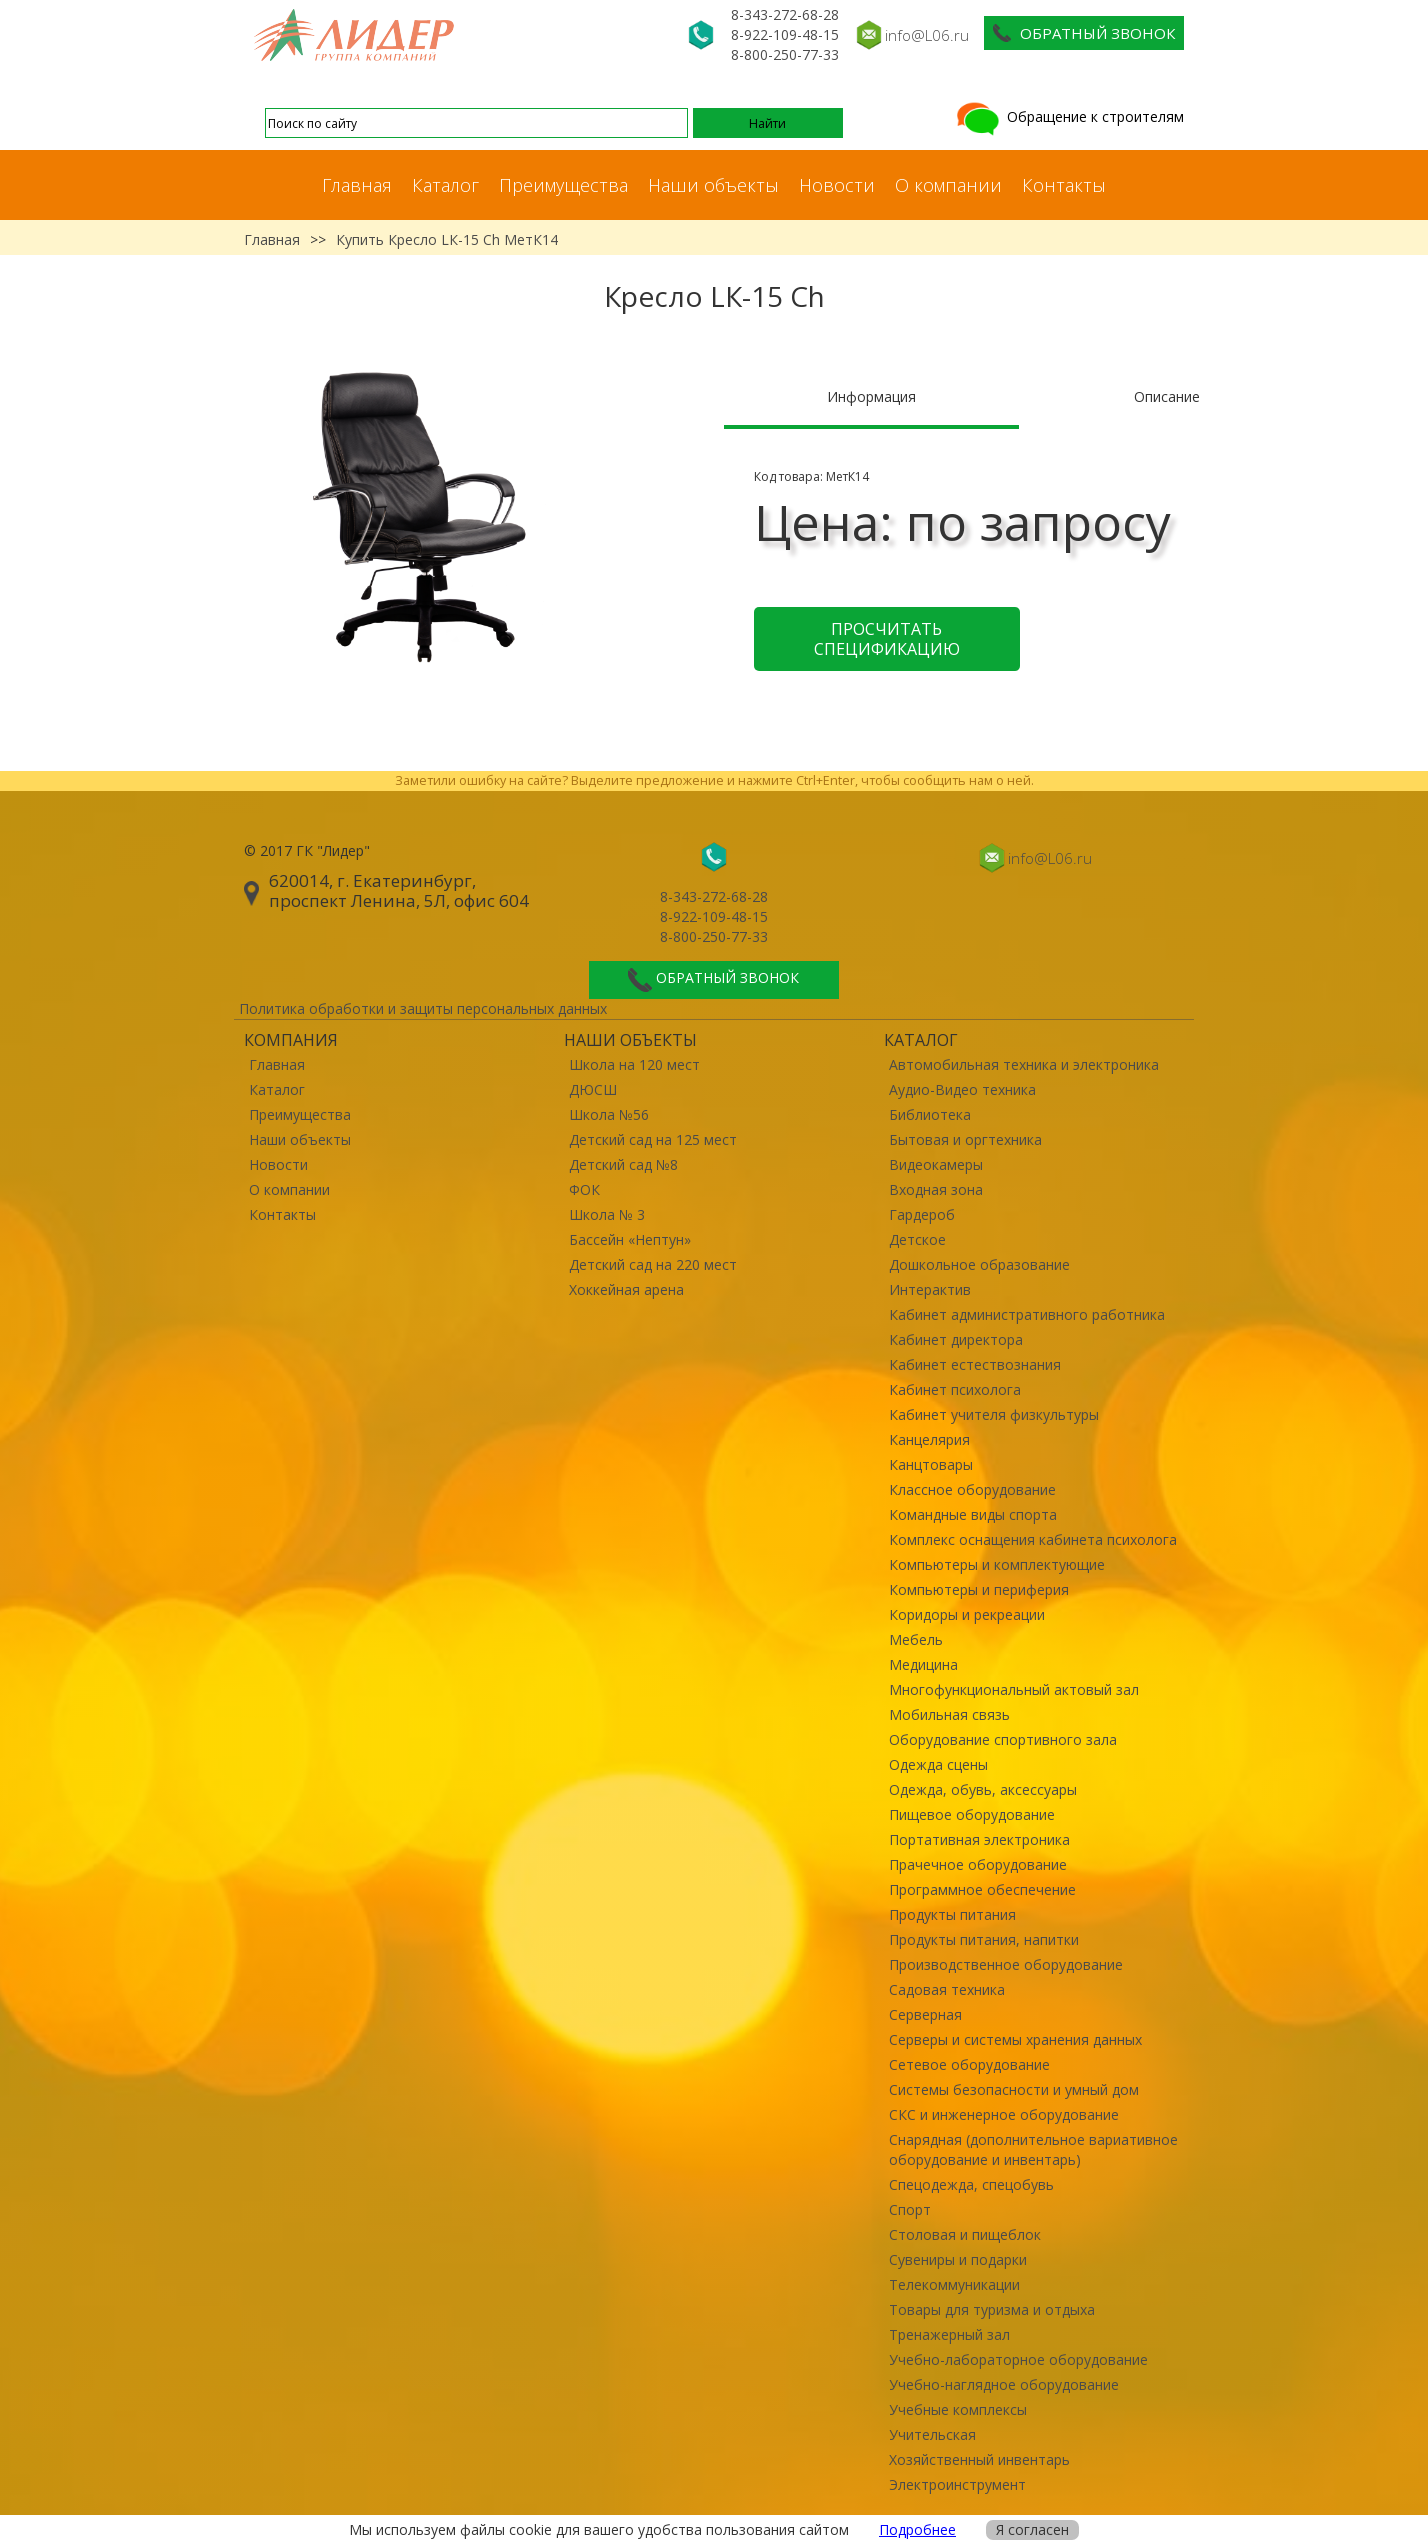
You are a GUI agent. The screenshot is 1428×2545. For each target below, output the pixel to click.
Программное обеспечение (982, 1889)
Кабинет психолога (955, 1389)
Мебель (916, 1639)
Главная (357, 185)
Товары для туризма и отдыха (992, 2309)
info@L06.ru (927, 35)
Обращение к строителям (1068, 116)
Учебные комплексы (958, 2409)
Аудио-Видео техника (962, 1089)
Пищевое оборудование (972, 1814)
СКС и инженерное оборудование (1004, 2114)
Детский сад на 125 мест (653, 1139)
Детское (917, 1239)
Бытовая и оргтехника (965, 1139)
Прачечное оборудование (978, 1864)
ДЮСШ (593, 1089)
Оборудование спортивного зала (1003, 1739)
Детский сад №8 (623, 1164)
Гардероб (922, 1214)
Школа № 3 (607, 1214)
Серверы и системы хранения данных (1015, 2039)
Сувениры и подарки (958, 2259)
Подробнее (917, 2529)
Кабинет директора (956, 1339)
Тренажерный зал (949, 2334)
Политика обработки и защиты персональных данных (423, 1008)
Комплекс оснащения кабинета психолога (1033, 1539)
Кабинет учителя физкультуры (994, 1414)
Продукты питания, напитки (984, 1939)
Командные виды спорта (973, 1514)
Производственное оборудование (1006, 1964)
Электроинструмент (957, 2484)
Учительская (932, 2434)
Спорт (910, 2209)
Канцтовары (931, 1464)
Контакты (1064, 185)
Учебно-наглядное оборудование (1004, 2384)
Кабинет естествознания (975, 1364)
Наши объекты (713, 185)
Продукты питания (952, 1914)
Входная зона (936, 1189)
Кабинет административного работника (1027, 1314)
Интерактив (930, 1289)
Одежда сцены (938, 1764)
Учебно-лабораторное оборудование (1018, 2359)
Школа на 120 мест (634, 1064)
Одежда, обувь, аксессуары (983, 1789)
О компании (948, 185)
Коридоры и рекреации (967, 1614)
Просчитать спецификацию (887, 639)
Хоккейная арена (626, 1289)
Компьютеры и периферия (979, 1589)
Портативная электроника (979, 1839)
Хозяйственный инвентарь (979, 2459)
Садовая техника (947, 1989)
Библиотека (930, 1114)
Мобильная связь (949, 1714)
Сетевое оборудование (969, 2064)
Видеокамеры (936, 1164)
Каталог (445, 185)
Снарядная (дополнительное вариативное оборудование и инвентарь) (1033, 2149)
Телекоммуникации (954, 2284)
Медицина (923, 1664)
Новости (837, 185)
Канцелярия (929, 1439)
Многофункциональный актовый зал (1014, 1689)
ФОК (584, 1189)
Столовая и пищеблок (965, 2234)
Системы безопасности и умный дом (1014, 2089)
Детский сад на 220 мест (653, 1264)
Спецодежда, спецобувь (971, 2184)
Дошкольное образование (979, 1264)
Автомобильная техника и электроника (1024, 1064)
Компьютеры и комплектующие (997, 1564)
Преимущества (563, 185)
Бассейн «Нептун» (630, 1239)
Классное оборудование (972, 1489)
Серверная (925, 2014)
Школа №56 (609, 1114)
